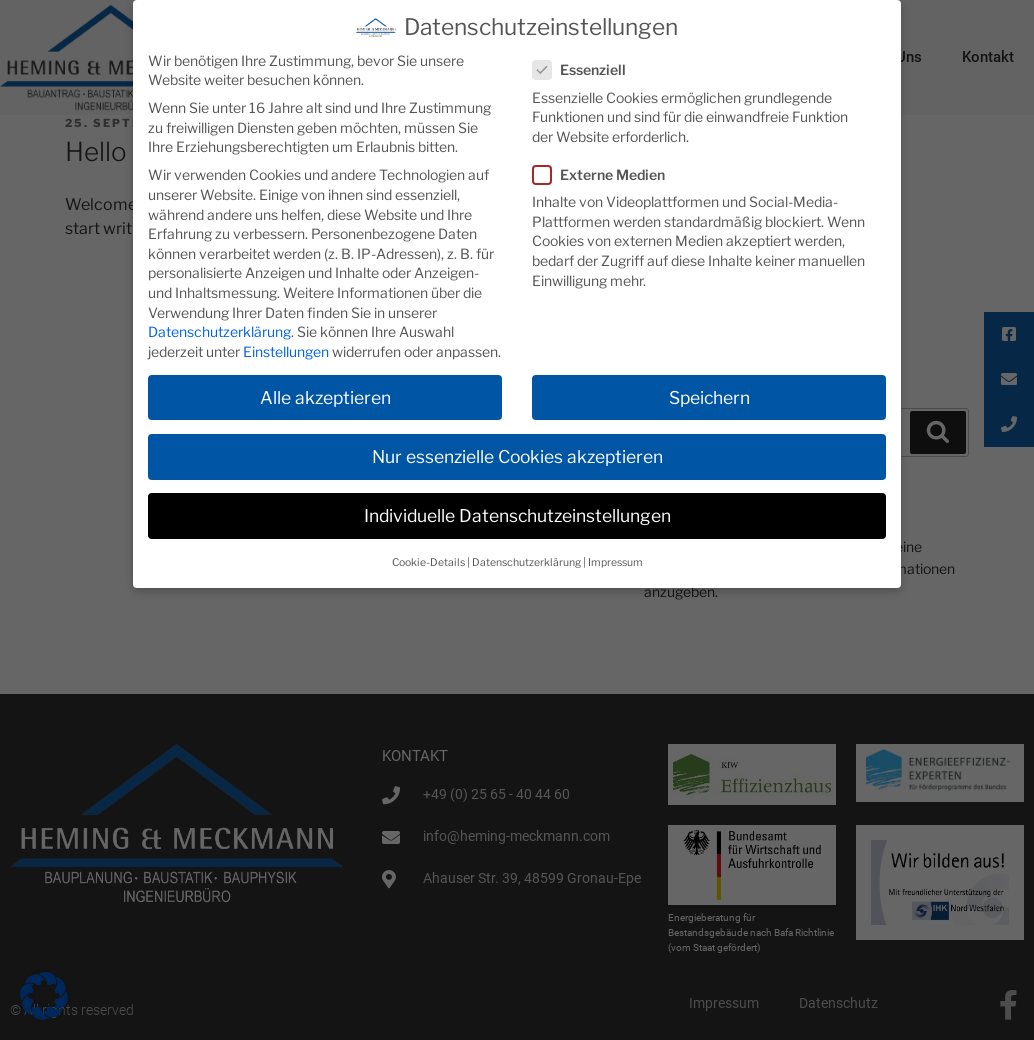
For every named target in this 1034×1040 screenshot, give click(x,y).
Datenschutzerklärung (219, 331)
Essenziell (585, 69)
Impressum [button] (615, 562)
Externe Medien (605, 174)
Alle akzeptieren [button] (325, 396)
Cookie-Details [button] (428, 562)
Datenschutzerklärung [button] (526, 562)
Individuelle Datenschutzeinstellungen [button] (517, 515)
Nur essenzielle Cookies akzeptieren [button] (517, 455)
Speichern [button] (709, 396)
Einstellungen (286, 350)
